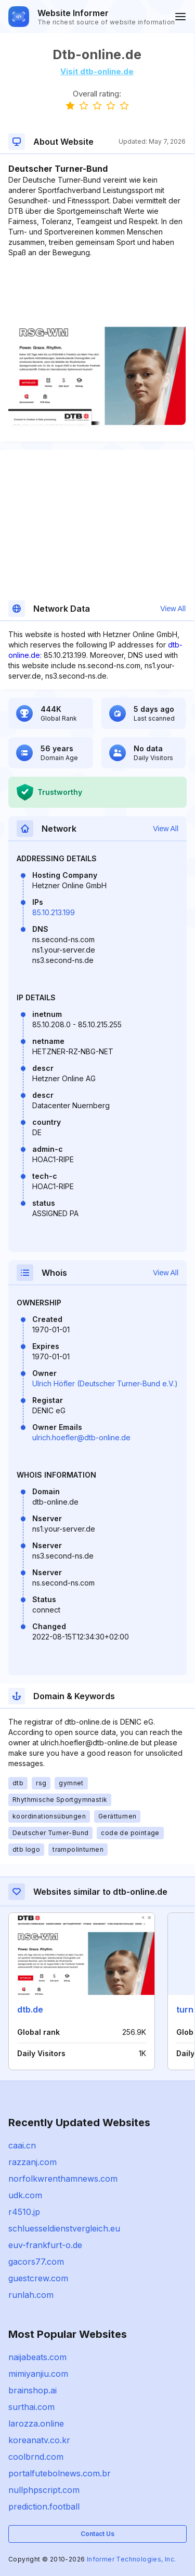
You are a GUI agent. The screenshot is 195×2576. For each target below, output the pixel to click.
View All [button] (173, 608)
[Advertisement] (97, 289)
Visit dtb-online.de (97, 71)
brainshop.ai (32, 2390)
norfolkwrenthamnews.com (63, 2178)
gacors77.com (36, 2261)
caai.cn (22, 2145)
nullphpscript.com (44, 2490)
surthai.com (31, 2407)
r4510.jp (24, 2212)
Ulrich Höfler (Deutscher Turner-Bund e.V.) (105, 1383)
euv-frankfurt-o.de (45, 2245)
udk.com (25, 2195)
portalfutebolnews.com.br (59, 2473)
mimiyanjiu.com (38, 2373)
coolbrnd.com (35, 2456)
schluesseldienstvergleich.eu (64, 2228)
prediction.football (44, 2506)
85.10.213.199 (53, 912)
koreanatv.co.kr (39, 2440)
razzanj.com (32, 2162)
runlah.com (31, 2295)
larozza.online (36, 2423)
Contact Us (97, 2534)
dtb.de (30, 2009)
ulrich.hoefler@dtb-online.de (81, 1437)
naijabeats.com (37, 2357)
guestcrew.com (38, 2278)
